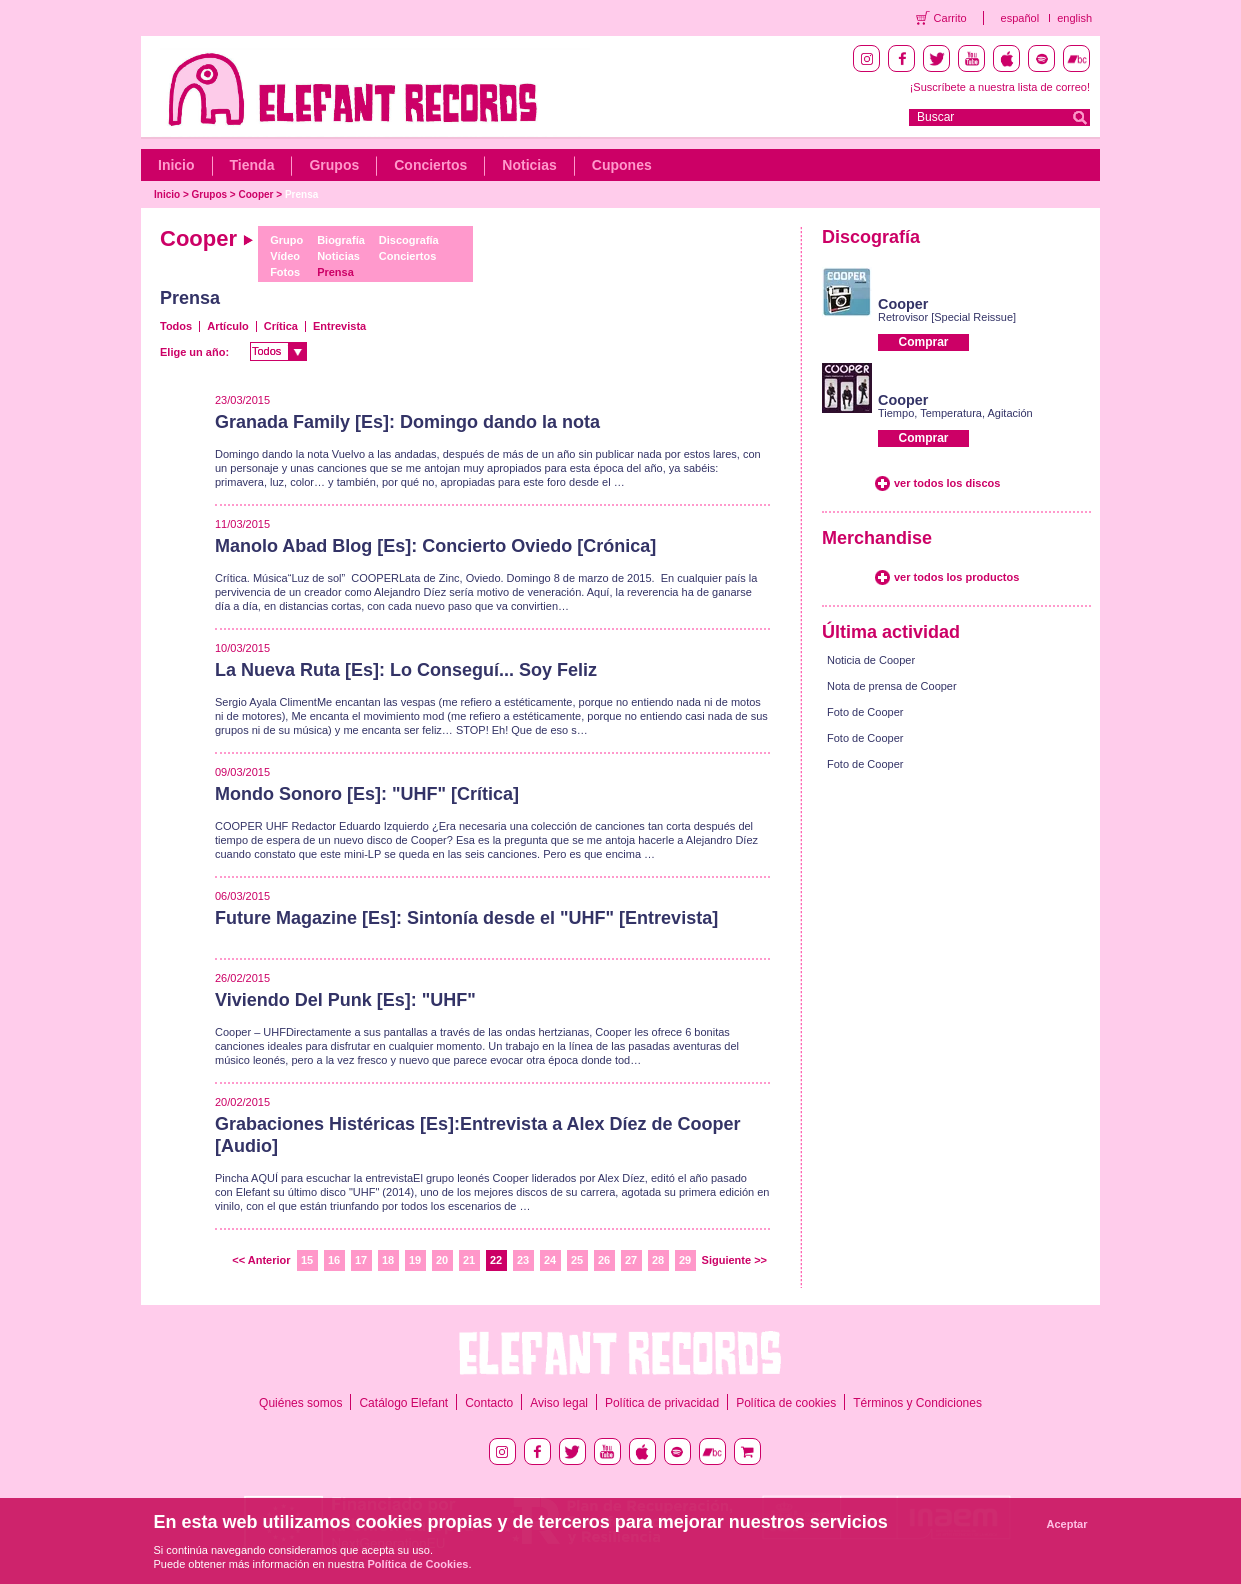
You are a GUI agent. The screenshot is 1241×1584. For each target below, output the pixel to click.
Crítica (281, 326)
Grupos (334, 165)
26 (604, 1260)
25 (577, 1260)
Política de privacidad (662, 1403)
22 (496, 1260)
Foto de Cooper (865, 712)
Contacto (489, 1403)
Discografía (409, 240)
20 (442, 1260)
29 (685, 1260)
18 (388, 1260)
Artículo (228, 326)
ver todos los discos (947, 483)
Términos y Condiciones (917, 1403)
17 (361, 1260)
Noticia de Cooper (871, 660)
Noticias (529, 165)
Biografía (341, 240)
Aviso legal (559, 1403)
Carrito (950, 18)
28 (658, 1260)
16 (334, 1260)
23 (523, 1260)
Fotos (285, 272)
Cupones (622, 165)
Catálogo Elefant (403, 1403)
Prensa (301, 194)
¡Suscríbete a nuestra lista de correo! (1000, 87)
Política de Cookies (418, 1564)
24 (550, 1260)
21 (469, 1260)
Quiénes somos (300, 1403)
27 (631, 1260)
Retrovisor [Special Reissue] (947, 317)
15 (307, 1260)
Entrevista (339, 326)
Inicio (176, 165)
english (1074, 18)
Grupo (286, 240)
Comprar (923, 342)
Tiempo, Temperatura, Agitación (955, 413)
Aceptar (1067, 1524)
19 (415, 1260)
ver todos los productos (956, 577)
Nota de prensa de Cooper (892, 686)
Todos (176, 326)
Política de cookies (786, 1403)
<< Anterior (261, 1260)
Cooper (256, 194)
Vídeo (285, 256)
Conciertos (430, 165)
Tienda (252, 165)
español (1020, 18)
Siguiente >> (734, 1260)
